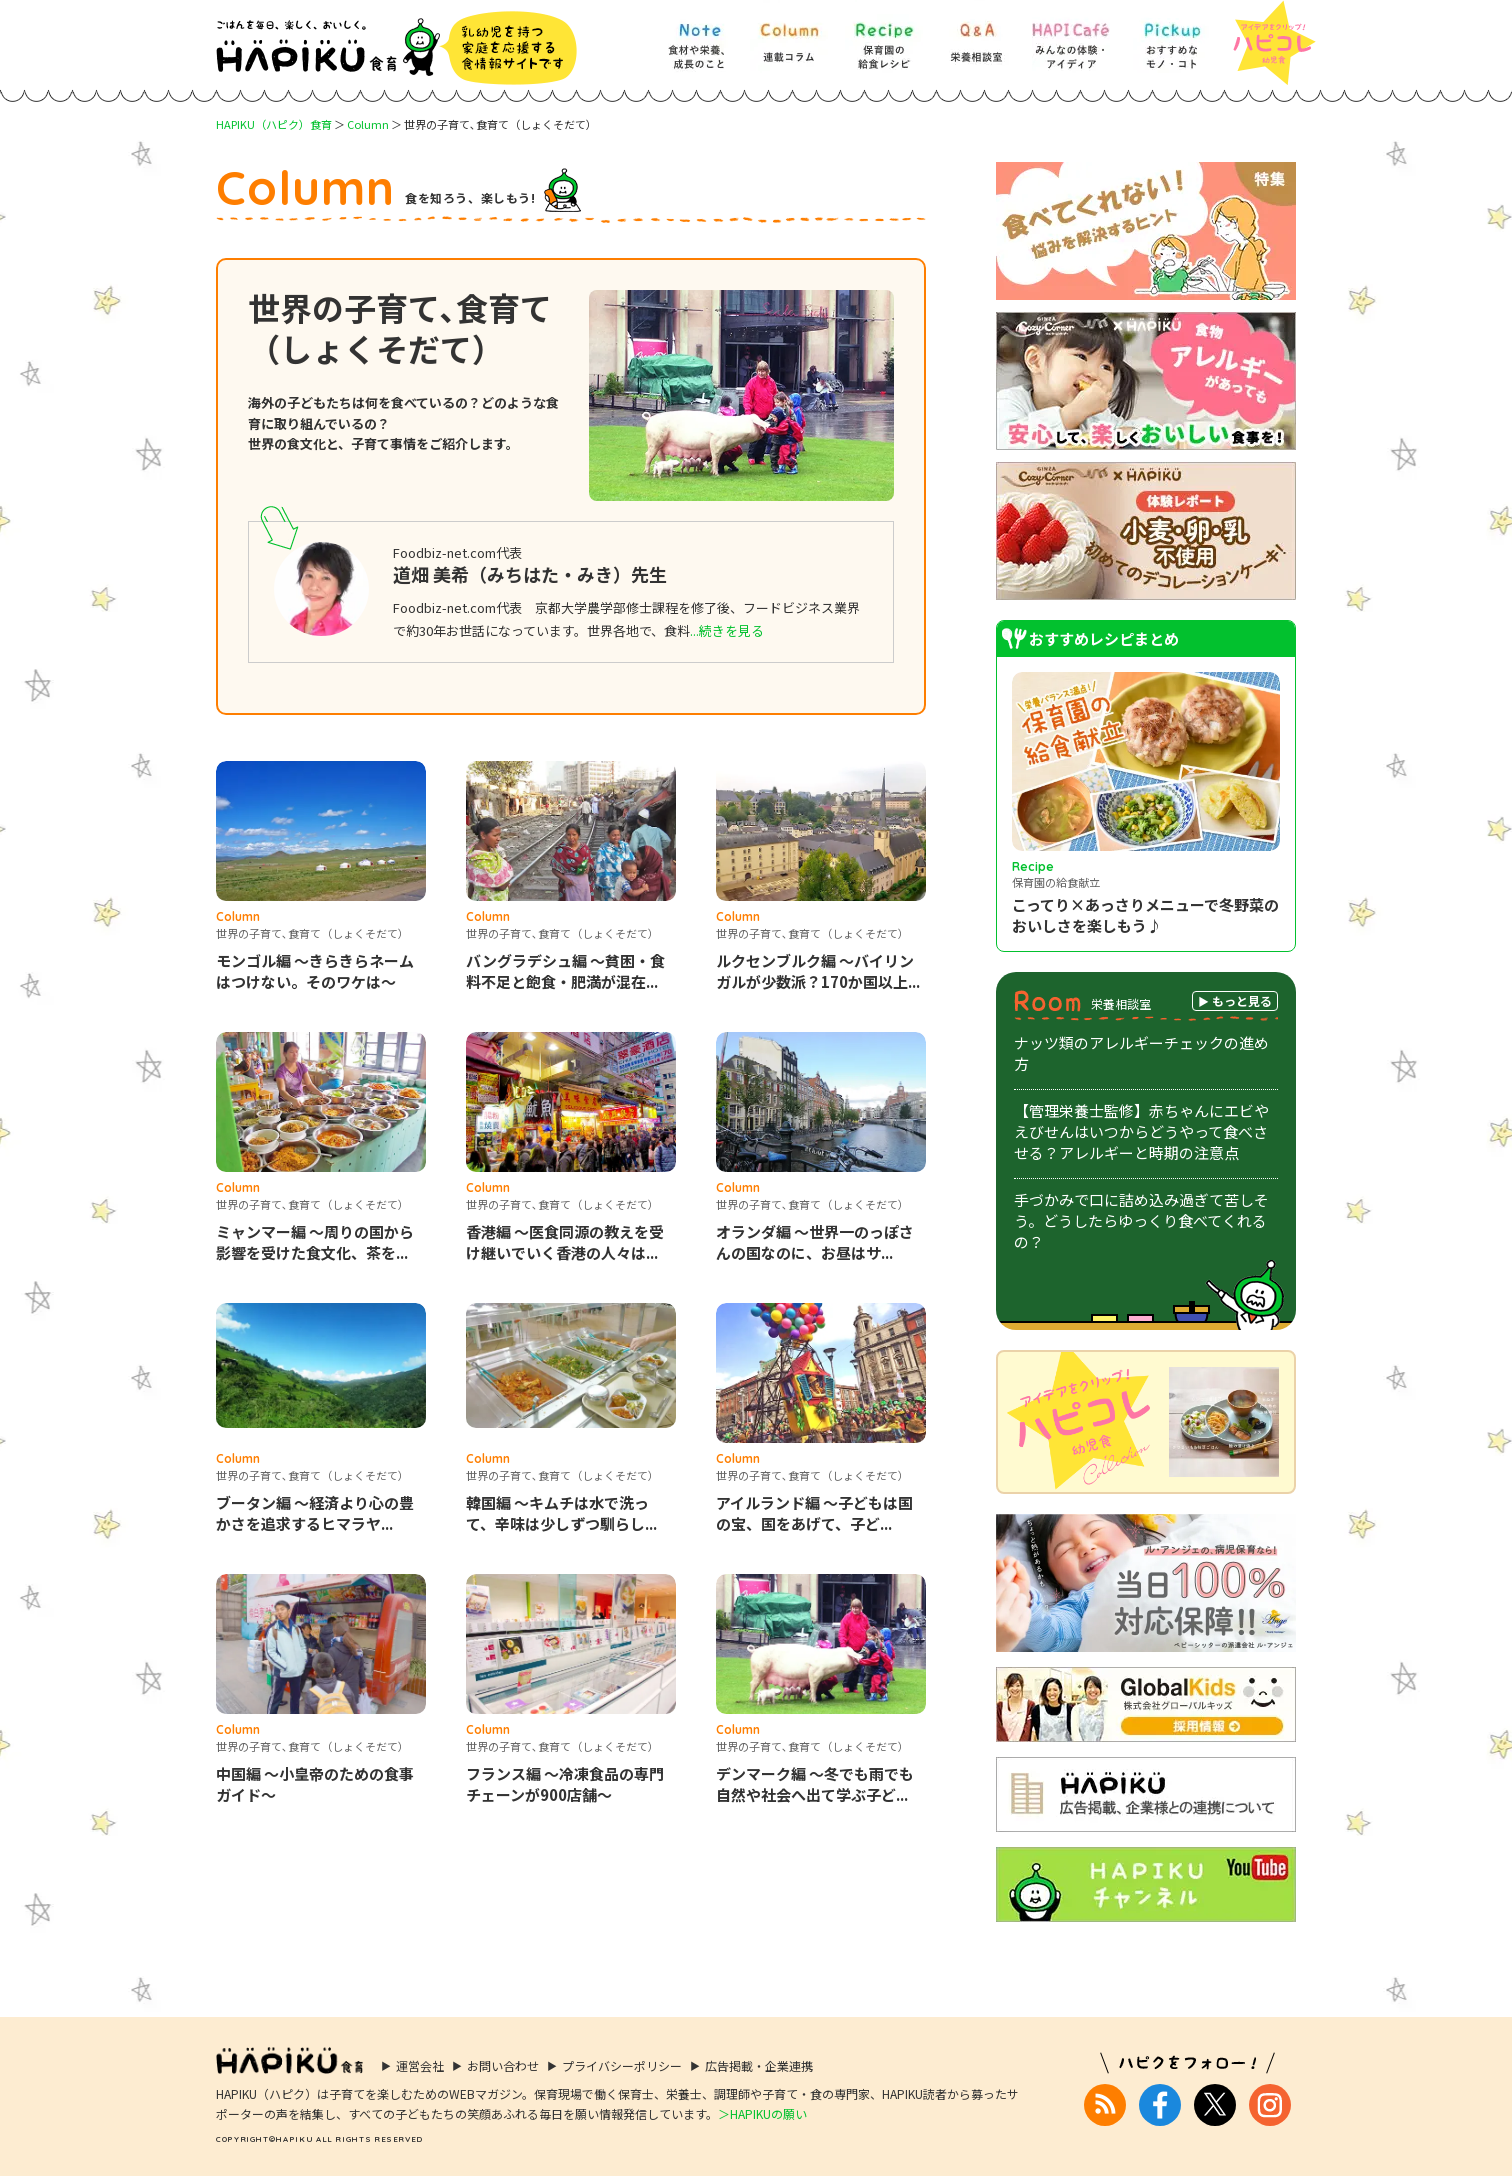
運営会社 (420, 2065)
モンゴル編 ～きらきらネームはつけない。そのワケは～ (315, 971)
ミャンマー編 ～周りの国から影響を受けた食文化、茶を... (315, 1242)
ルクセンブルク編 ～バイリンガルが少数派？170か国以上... (818, 971)
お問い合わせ (503, 2065)
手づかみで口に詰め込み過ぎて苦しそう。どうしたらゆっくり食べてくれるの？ (1141, 1220)
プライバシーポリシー (622, 2065)
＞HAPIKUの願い (762, 2113)
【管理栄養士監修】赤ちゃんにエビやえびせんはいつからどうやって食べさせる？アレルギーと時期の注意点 (1141, 1131)
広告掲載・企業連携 (759, 2065)
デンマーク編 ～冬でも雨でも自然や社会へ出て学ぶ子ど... (815, 1784)
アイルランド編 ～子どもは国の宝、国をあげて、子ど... (814, 1513)
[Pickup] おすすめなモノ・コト (1171, 36)
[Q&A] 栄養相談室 (976, 36)
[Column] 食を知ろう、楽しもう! (789, 36)
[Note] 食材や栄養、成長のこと (698, 36)
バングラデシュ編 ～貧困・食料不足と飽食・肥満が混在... (565, 971)
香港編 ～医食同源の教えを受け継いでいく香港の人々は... (565, 1242)
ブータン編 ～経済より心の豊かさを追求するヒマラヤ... (315, 1513)
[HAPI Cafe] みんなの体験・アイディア (1071, 36)
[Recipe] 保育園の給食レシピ (884, 36)
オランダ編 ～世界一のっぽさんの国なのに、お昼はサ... (815, 1242)
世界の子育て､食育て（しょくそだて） (312, 933)
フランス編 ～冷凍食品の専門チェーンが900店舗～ (565, 1784)
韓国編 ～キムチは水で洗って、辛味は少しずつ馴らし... (561, 1513)
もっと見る (1242, 1000)
